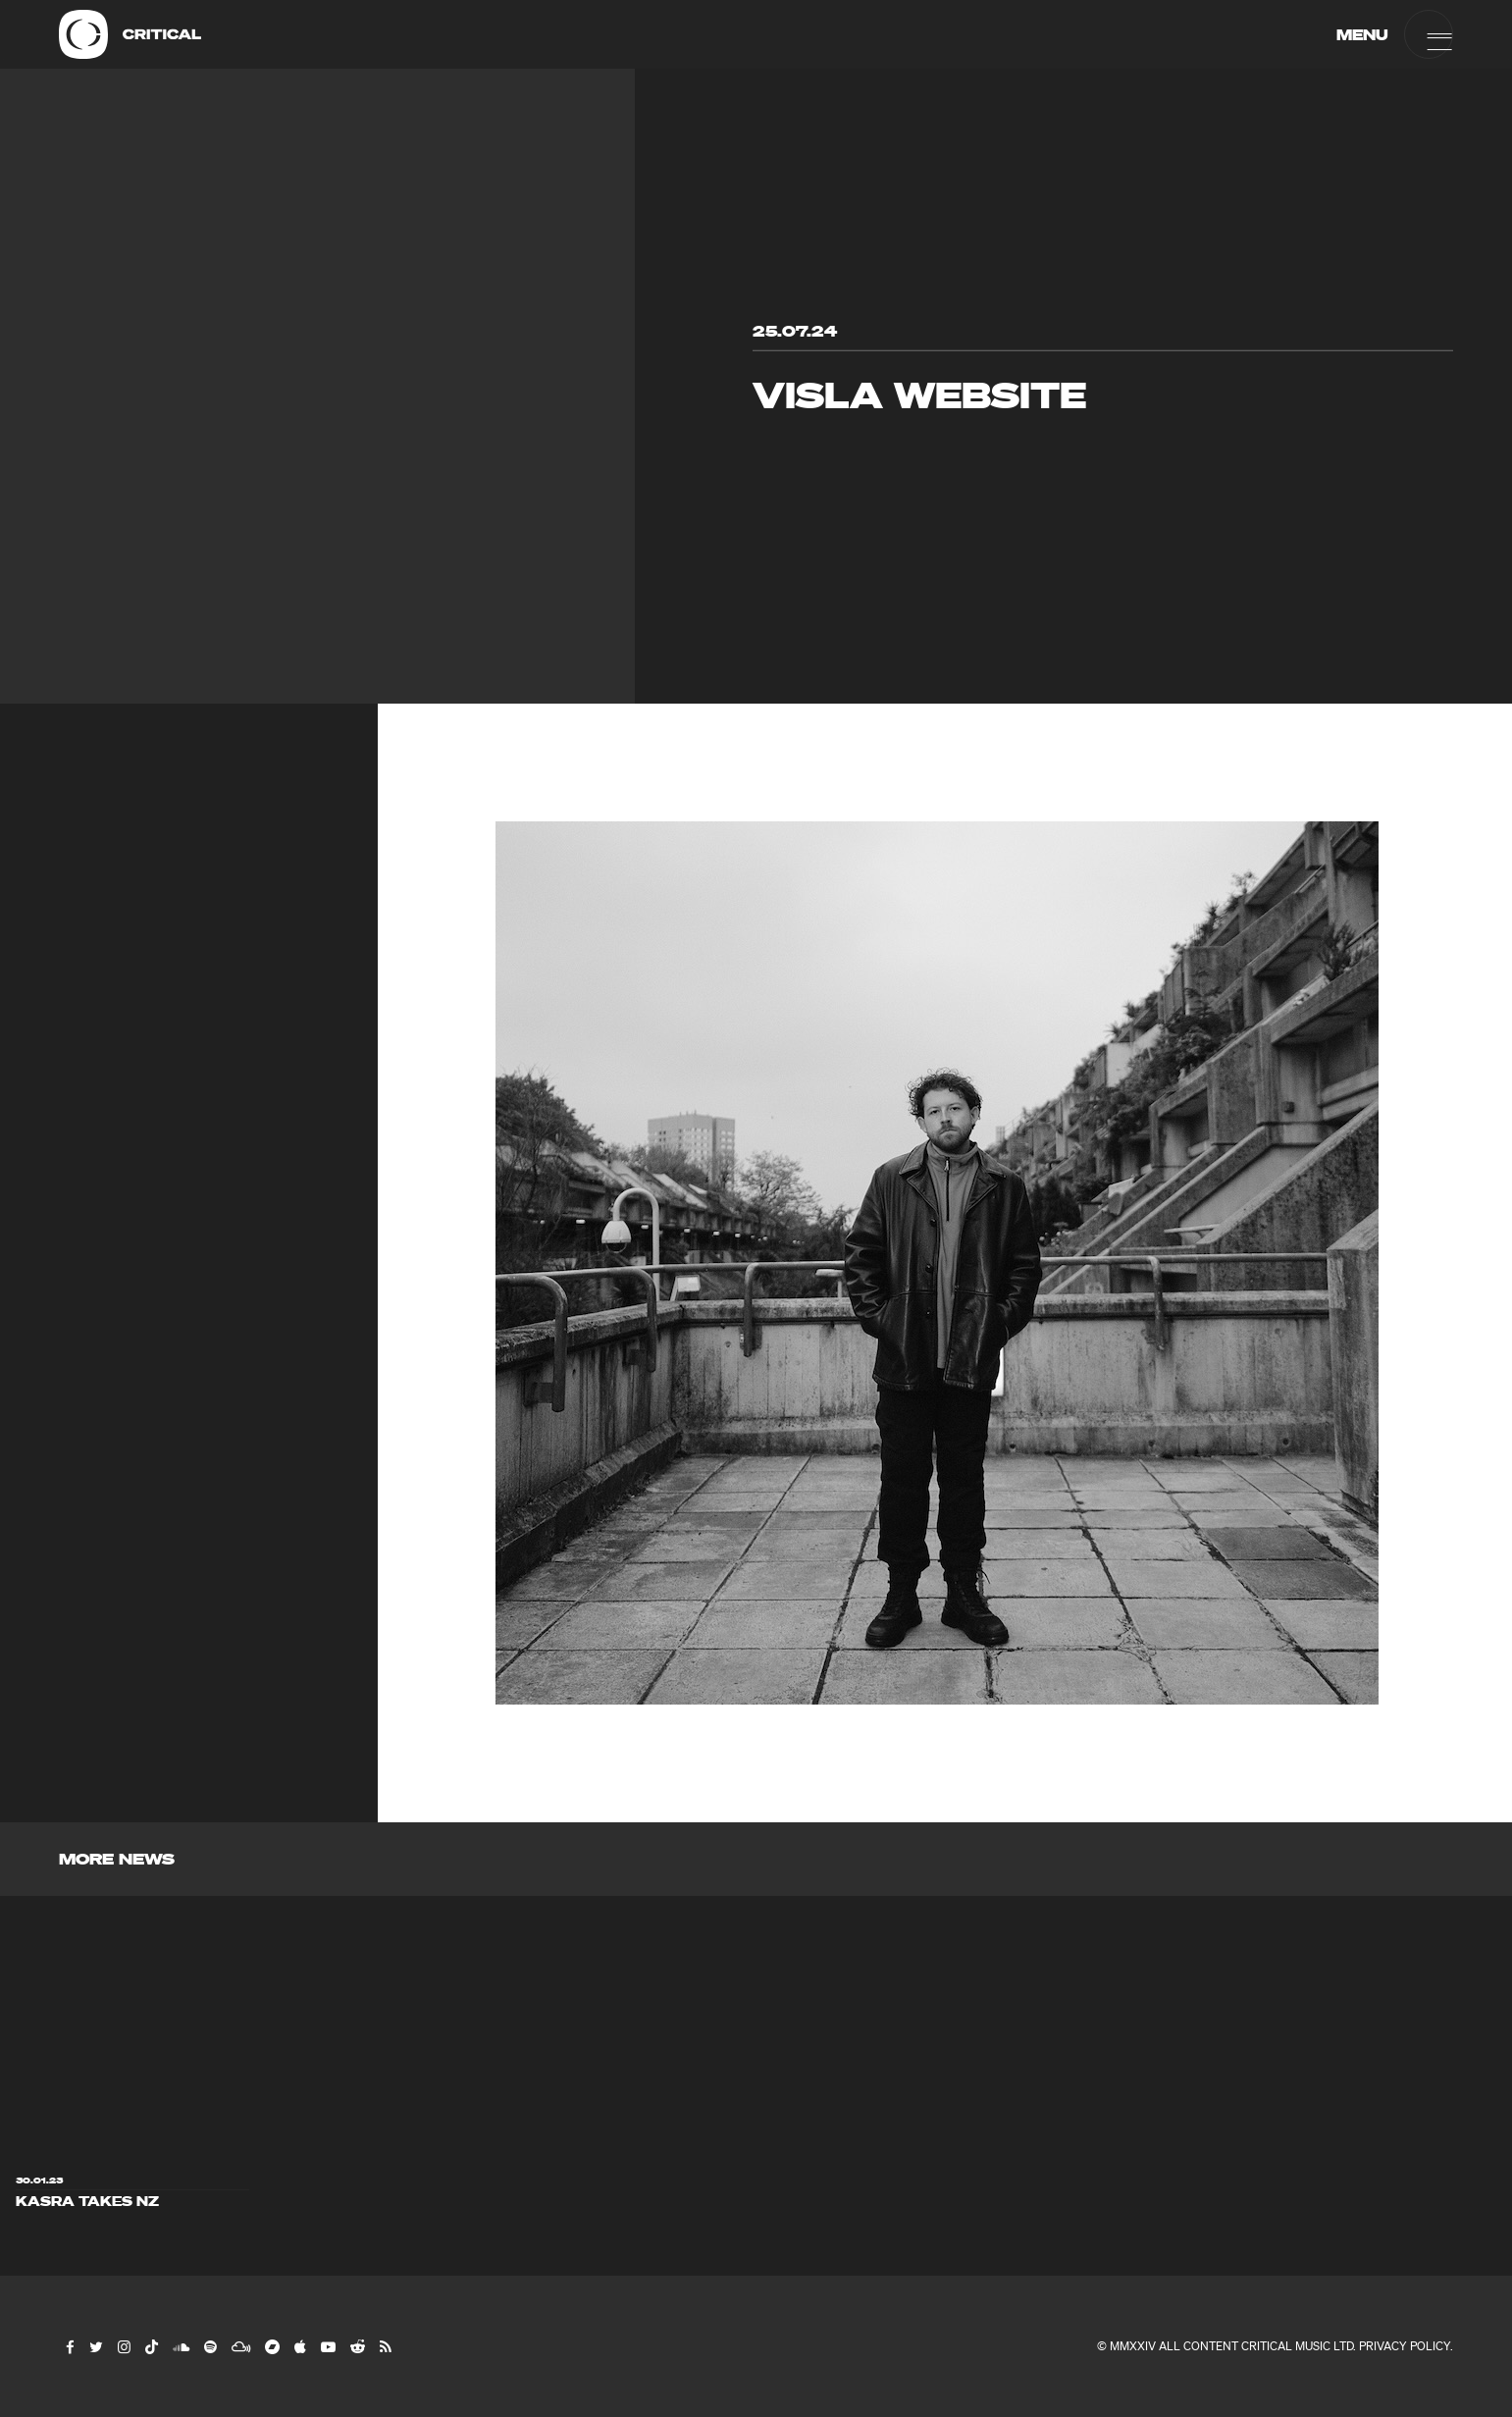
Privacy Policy (1404, 2346)
